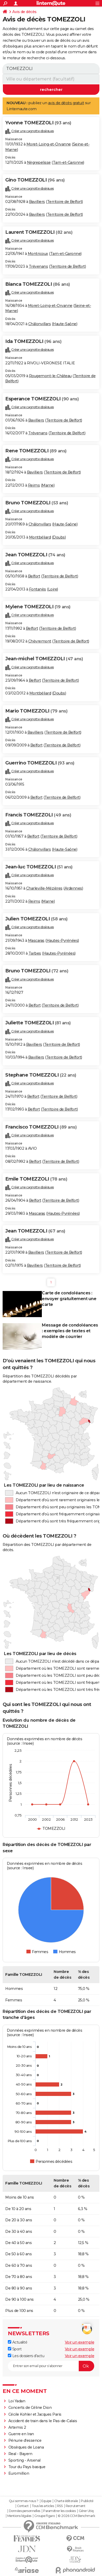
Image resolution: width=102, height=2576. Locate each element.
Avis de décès (24, 11)
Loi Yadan (16, 2401)
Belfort (34, 576)
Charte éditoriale (66, 2501)
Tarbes (35, 953)
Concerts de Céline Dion (30, 2407)
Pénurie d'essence (25, 2440)
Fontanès (37, 589)
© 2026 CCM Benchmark (76, 2516)
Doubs (59, 537)
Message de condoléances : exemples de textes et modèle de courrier (70, 1331)
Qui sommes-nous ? (23, 2501)
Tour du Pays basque (27, 2466)
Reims (34, 485)
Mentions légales (19, 2516)
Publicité (87, 2501)
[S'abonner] (51, 2366)
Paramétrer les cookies (59, 2511)
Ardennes (73, 888)
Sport (14, 2349)
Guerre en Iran (21, 2434)
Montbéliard (40, 537)
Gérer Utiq (86, 2511)
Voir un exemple (79, 2342)
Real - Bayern (20, 2453)
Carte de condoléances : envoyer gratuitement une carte (69, 1298)
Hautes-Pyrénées (62, 940)
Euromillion (18, 2473)
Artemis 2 (17, 2427)
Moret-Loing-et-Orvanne (48, 144)
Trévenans (38, 266)
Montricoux (38, 253)
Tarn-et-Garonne (68, 162)
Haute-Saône (64, 324)
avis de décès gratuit (66, 103)
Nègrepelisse (39, 162)
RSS (60, 2506)
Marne (48, 485)
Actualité (17, 2342)
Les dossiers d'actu (26, 2355)
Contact (23, 2506)
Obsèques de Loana (26, 2447)
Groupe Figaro (44, 2516)
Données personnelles (24, 2511)
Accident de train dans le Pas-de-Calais (42, 2421)
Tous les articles (43, 2506)
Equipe (46, 2501)
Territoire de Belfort (64, 201)
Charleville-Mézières (44, 888)
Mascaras (36, 940)
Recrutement (76, 2506)
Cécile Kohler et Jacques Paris (34, 2414)
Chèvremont (39, 641)
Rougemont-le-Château (50, 375)
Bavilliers (37, 201)
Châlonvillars (39, 324)
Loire (52, 589)
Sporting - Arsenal (24, 2460)
